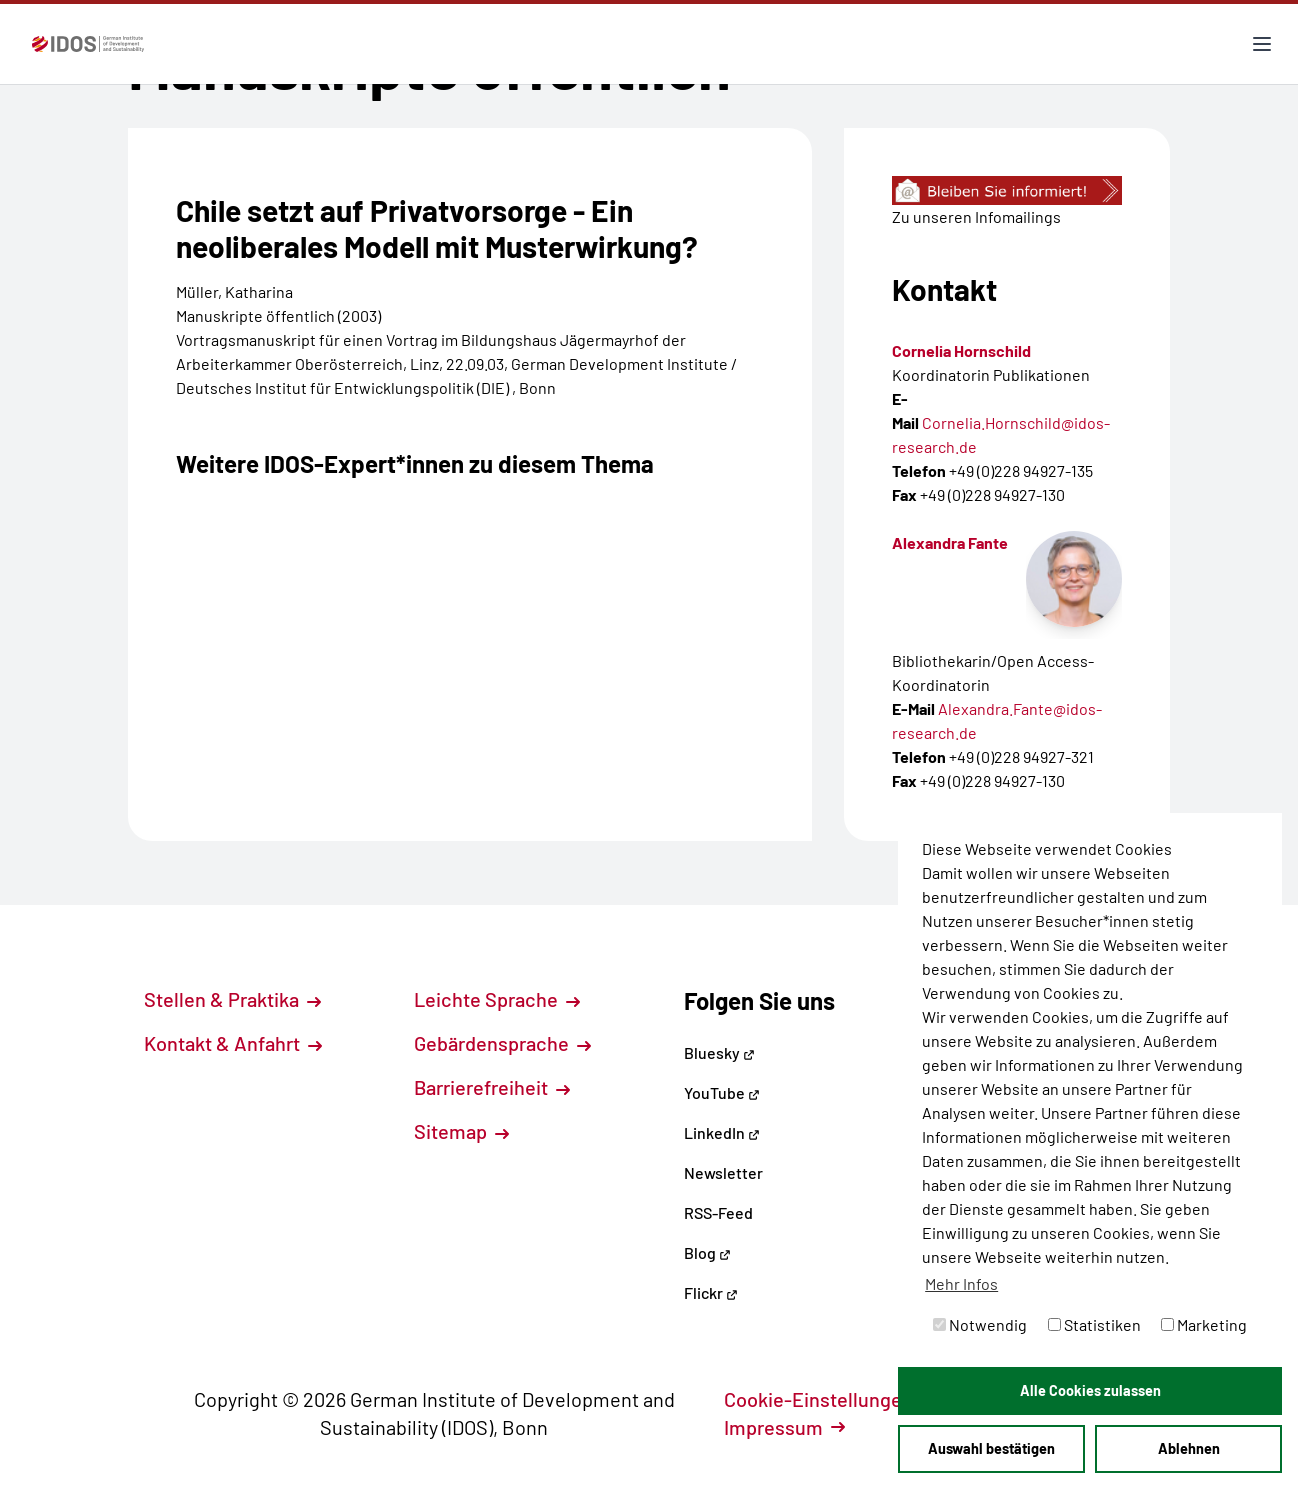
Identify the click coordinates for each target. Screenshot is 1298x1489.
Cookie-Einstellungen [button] (829, 1399)
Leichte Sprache (497, 999)
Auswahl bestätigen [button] (991, 1448)
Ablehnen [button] (1189, 1448)
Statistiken (1094, 1324)
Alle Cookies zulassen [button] (1090, 1390)
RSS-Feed (718, 1212)
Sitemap (461, 1131)
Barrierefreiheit (492, 1087)
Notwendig (980, 1324)
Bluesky (719, 1052)
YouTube (722, 1092)
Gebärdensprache (502, 1043)
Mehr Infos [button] (961, 1283)
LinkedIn (722, 1132)
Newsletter (723, 1172)
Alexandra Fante (950, 542)
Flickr (711, 1292)
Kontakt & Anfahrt (233, 1043)
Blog (707, 1252)
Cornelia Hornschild (961, 350)
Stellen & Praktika (232, 999)
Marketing (1204, 1324)
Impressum (784, 1427)
